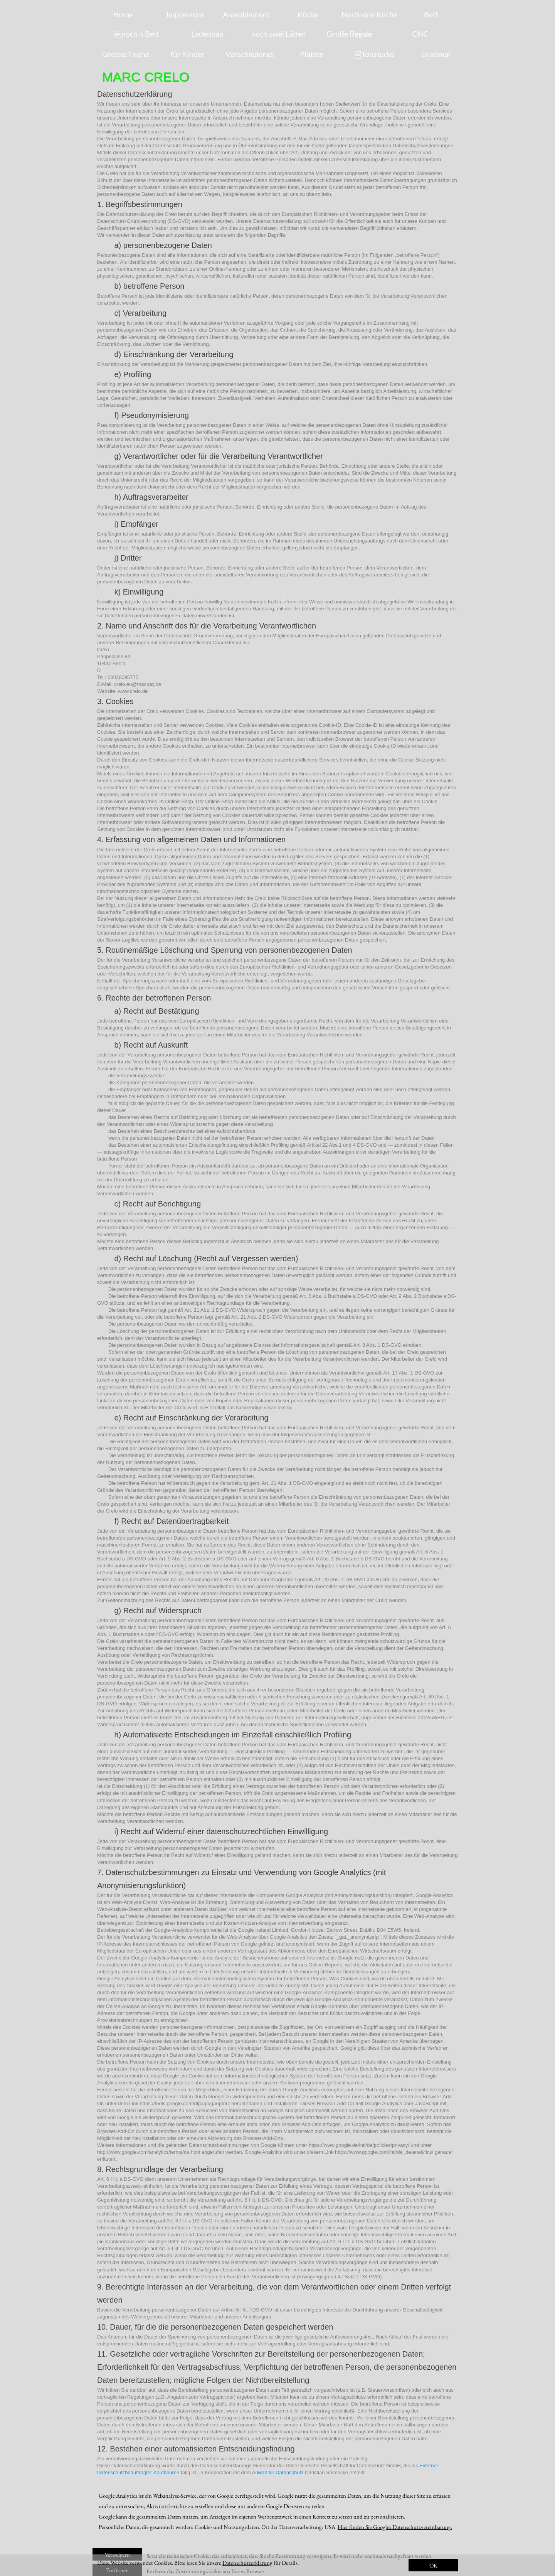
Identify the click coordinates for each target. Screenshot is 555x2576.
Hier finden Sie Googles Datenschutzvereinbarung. (395, 2527)
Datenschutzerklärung (247, 2562)
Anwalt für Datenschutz (278, 2472)
